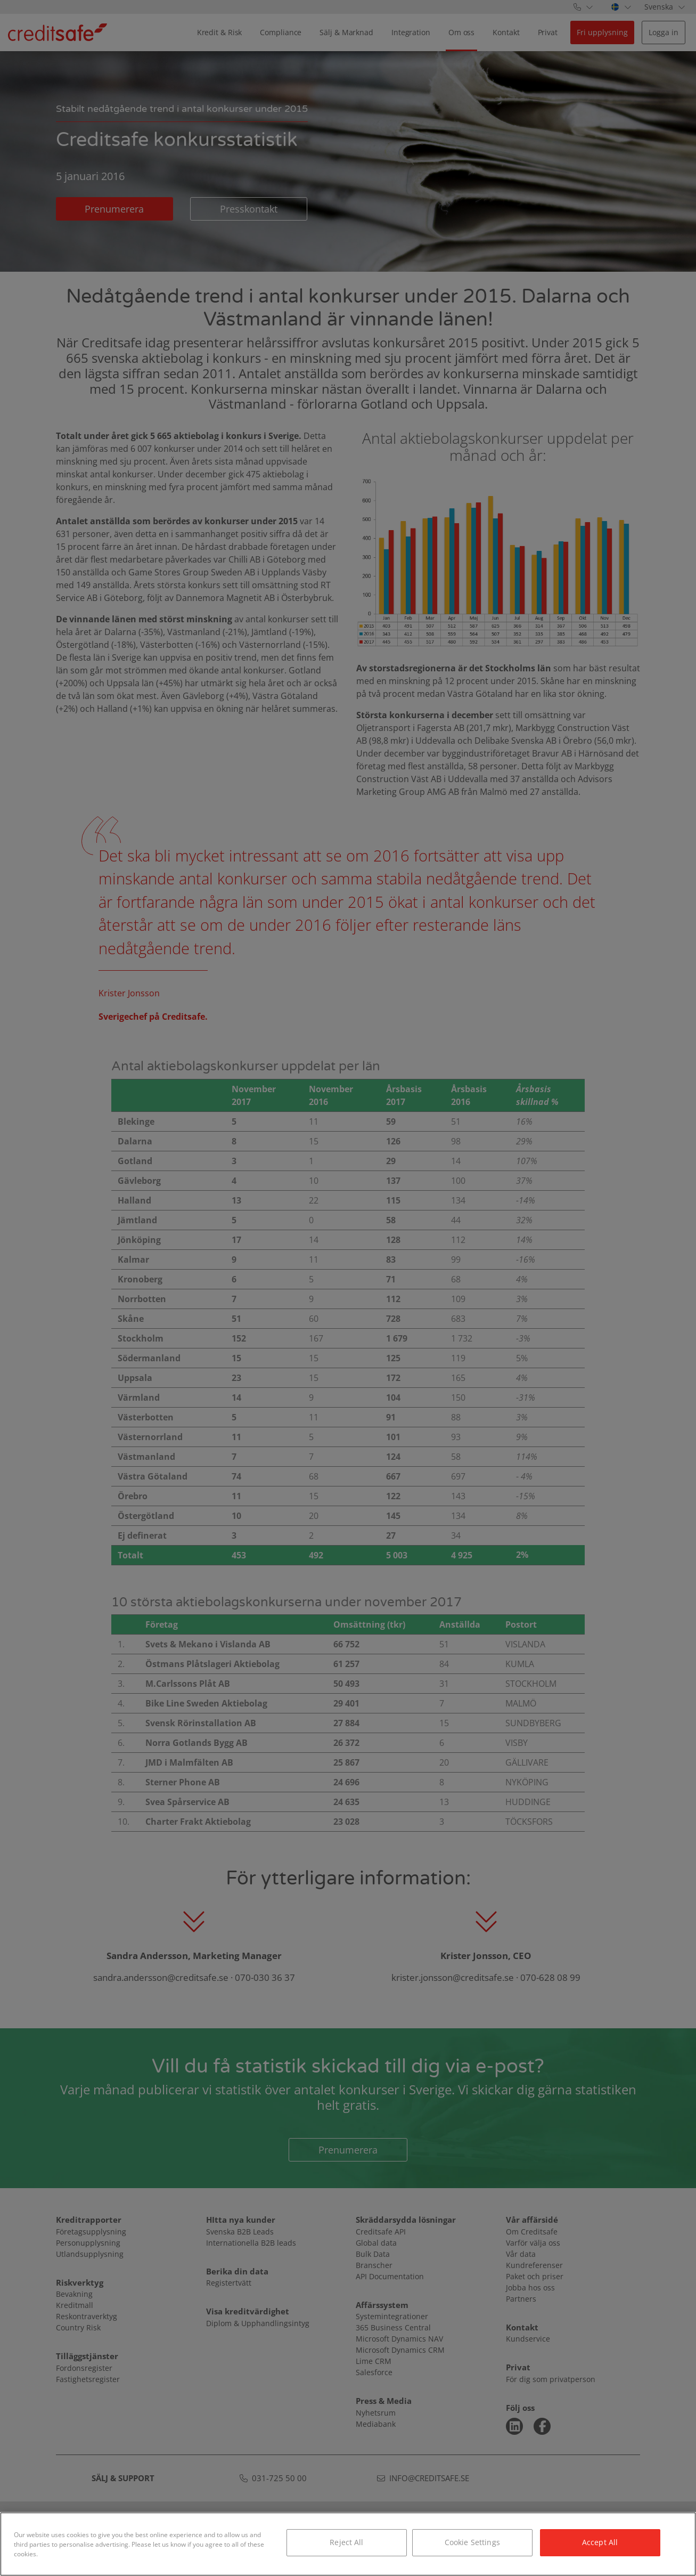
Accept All (600, 2542)
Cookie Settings (472, 2542)
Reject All (346, 2542)
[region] (348, 2544)
